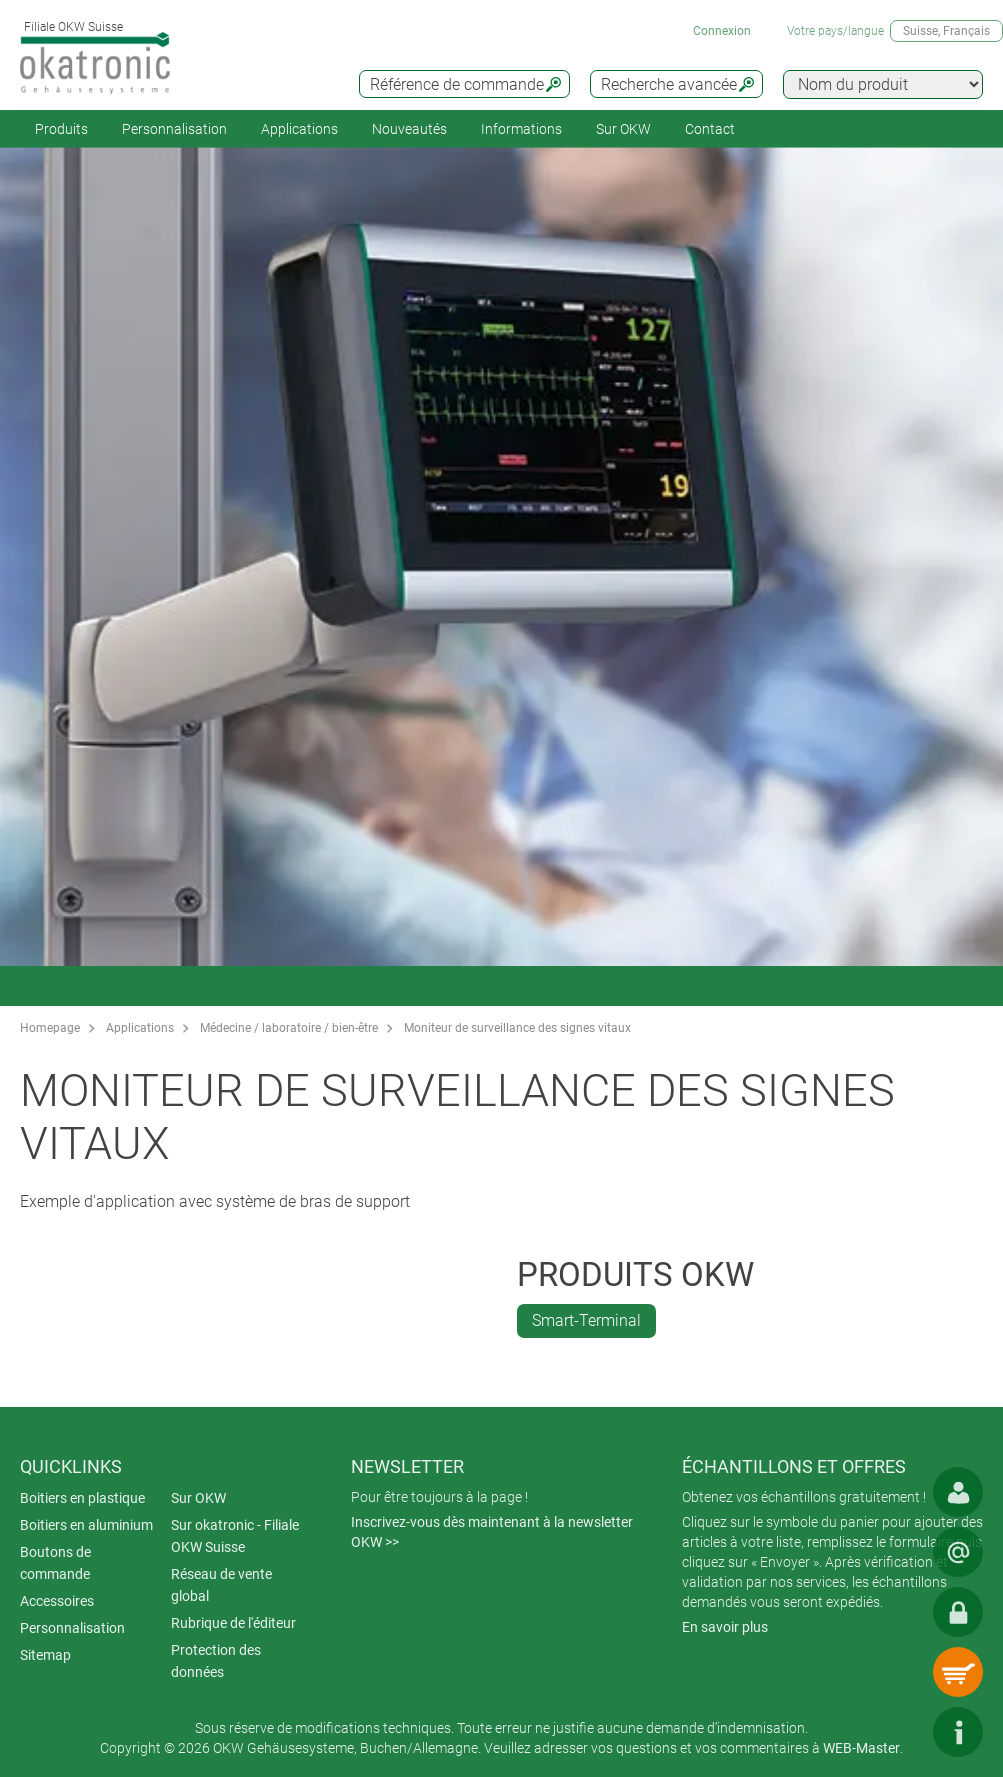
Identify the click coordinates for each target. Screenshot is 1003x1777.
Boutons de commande (55, 1563)
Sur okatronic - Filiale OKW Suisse (235, 1536)
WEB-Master (861, 1748)
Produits (61, 129)
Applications (299, 129)
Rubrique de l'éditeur (233, 1623)
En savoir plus (725, 1627)
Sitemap (45, 1655)
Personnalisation (174, 129)
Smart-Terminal (586, 1320)
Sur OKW (623, 129)
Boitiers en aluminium (86, 1525)
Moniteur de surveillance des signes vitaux (517, 1028)
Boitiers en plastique (82, 1498)
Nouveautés (409, 129)
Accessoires (57, 1601)
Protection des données (216, 1661)
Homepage (50, 1028)
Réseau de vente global (221, 1585)
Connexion (722, 31)
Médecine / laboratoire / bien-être (289, 1028)
